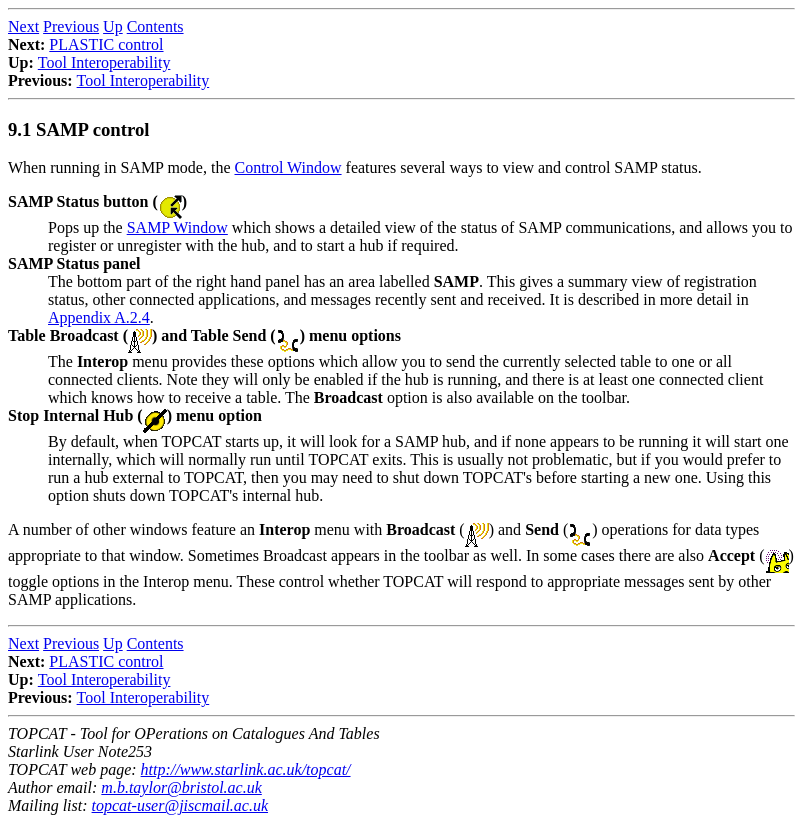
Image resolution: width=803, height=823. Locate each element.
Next (23, 26)
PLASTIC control (106, 44)
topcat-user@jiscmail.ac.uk (180, 805)
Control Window (288, 167)
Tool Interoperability (104, 62)
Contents (155, 26)
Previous (71, 26)
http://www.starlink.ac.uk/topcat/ (246, 769)
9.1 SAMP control (78, 129)
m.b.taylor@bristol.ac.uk (181, 787)
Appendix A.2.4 (99, 317)
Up (113, 26)
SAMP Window (177, 227)
